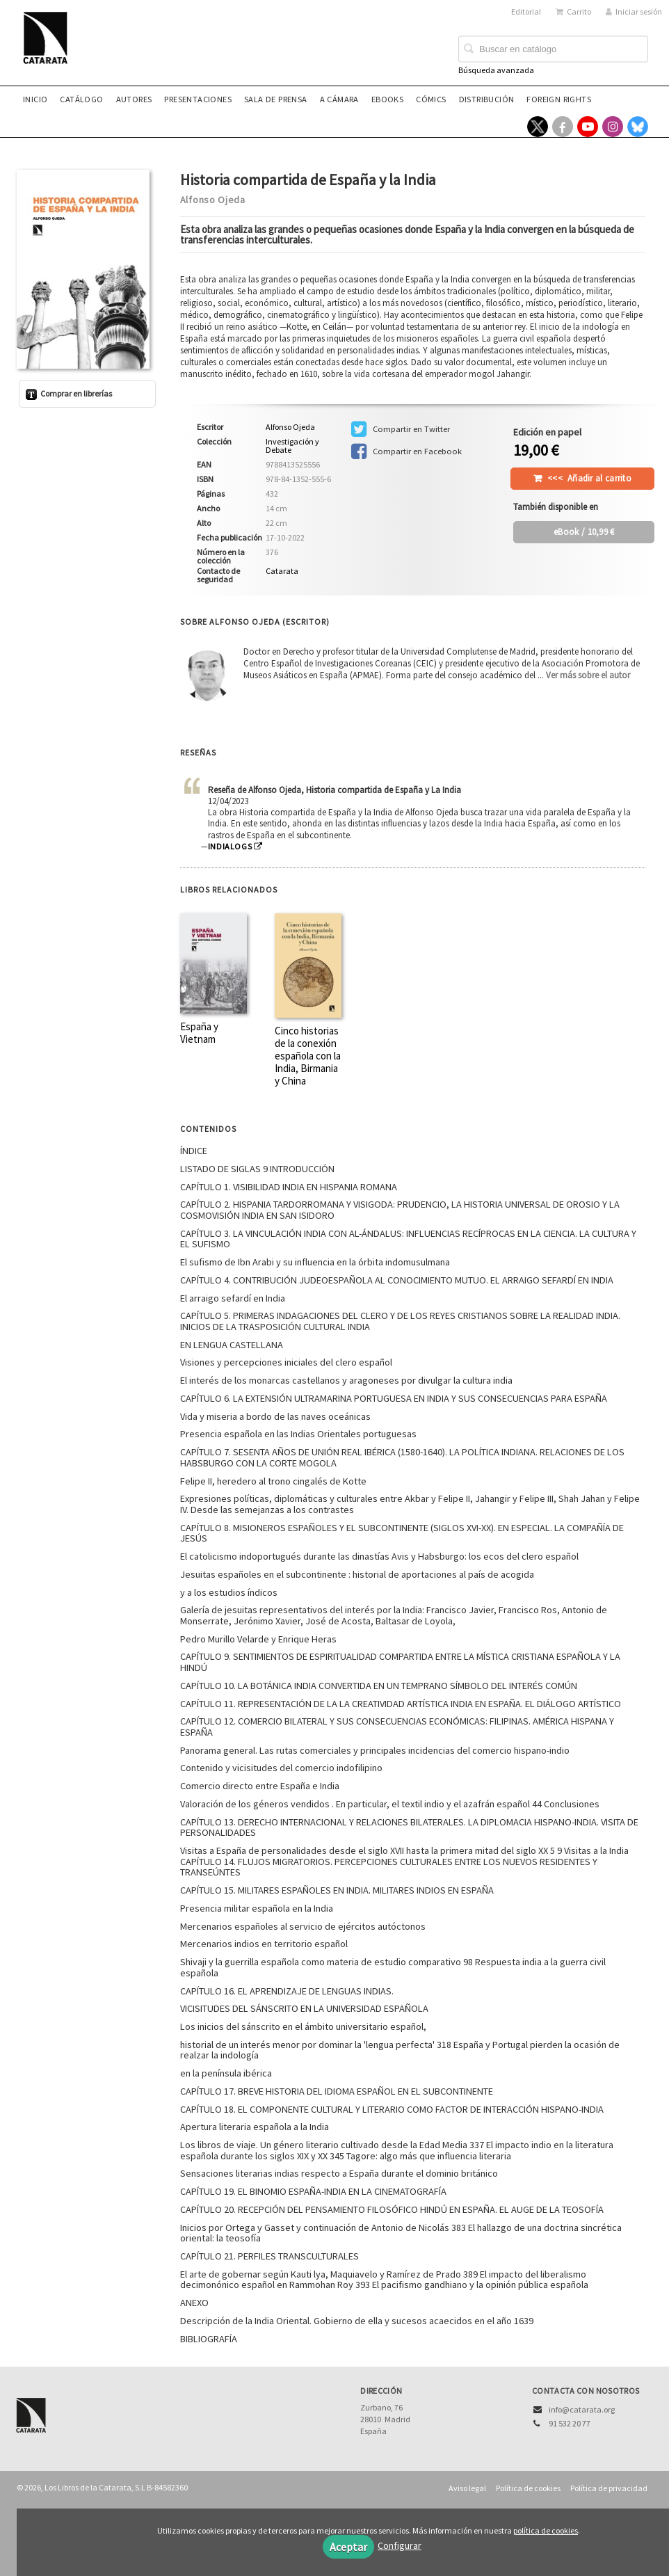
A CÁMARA (339, 99)
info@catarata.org (582, 2409)
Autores (134, 99)
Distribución (487, 99)
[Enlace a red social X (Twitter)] (537, 126)
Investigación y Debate (292, 446)
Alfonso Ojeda (212, 199)
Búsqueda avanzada (496, 70)
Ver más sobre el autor (588, 675)
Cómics (431, 99)
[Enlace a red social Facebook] (562, 126)
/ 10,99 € (584, 532)
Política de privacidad (608, 2488)
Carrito (573, 11)
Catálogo (81, 99)
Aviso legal (467, 2488)
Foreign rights (558, 99)
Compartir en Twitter (400, 429)
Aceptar (348, 2547)
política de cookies (545, 2530)
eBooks (387, 99)
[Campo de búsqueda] (553, 49)
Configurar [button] (399, 2545)
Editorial (526, 11)
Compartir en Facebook (406, 451)
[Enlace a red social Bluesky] (637, 126)
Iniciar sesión (634, 11)
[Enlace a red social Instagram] (612, 126)
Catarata (282, 571)
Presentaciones (198, 99)
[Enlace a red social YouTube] (587, 126)
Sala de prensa (275, 99)
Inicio (35, 99)
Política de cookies (528, 2488)
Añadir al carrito (589, 478)
